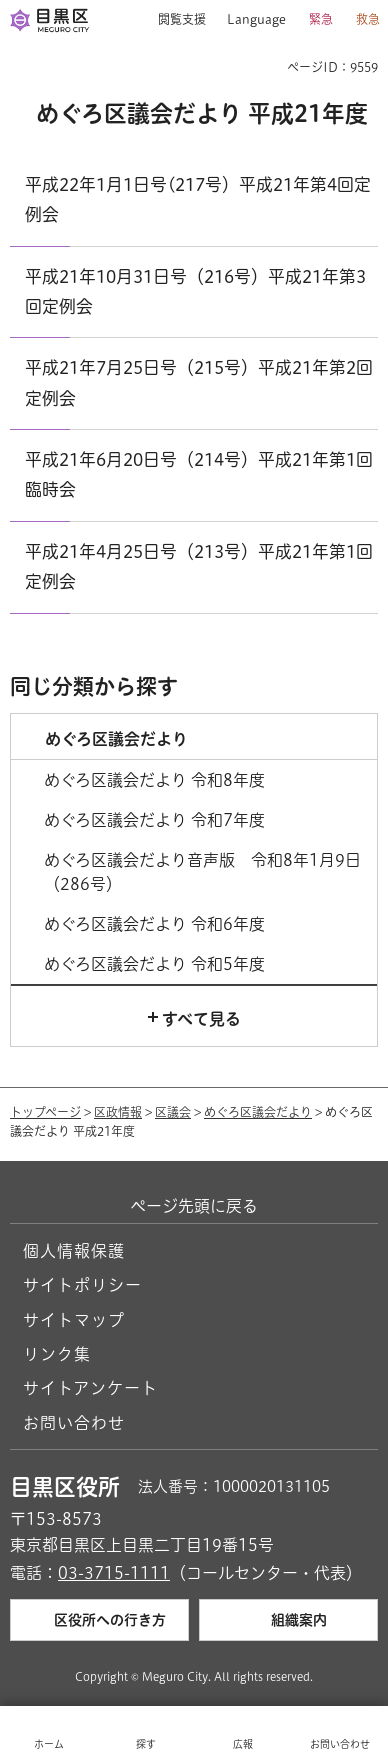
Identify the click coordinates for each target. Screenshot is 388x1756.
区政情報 (118, 1112)
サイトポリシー (82, 1285)
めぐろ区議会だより (258, 1112)
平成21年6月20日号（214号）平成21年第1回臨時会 (199, 474)
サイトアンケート (90, 1388)
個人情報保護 (74, 1251)
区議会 (173, 1112)
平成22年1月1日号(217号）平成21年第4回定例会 (198, 199)
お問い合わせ (74, 1423)
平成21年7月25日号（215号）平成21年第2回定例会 (199, 382)
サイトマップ (74, 1320)
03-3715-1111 (114, 1573)
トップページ (45, 1112)
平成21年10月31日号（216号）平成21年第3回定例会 (195, 291)
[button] (174, 20)
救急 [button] (368, 19)
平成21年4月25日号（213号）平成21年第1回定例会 (199, 566)
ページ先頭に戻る (194, 1206)
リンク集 (57, 1354)
